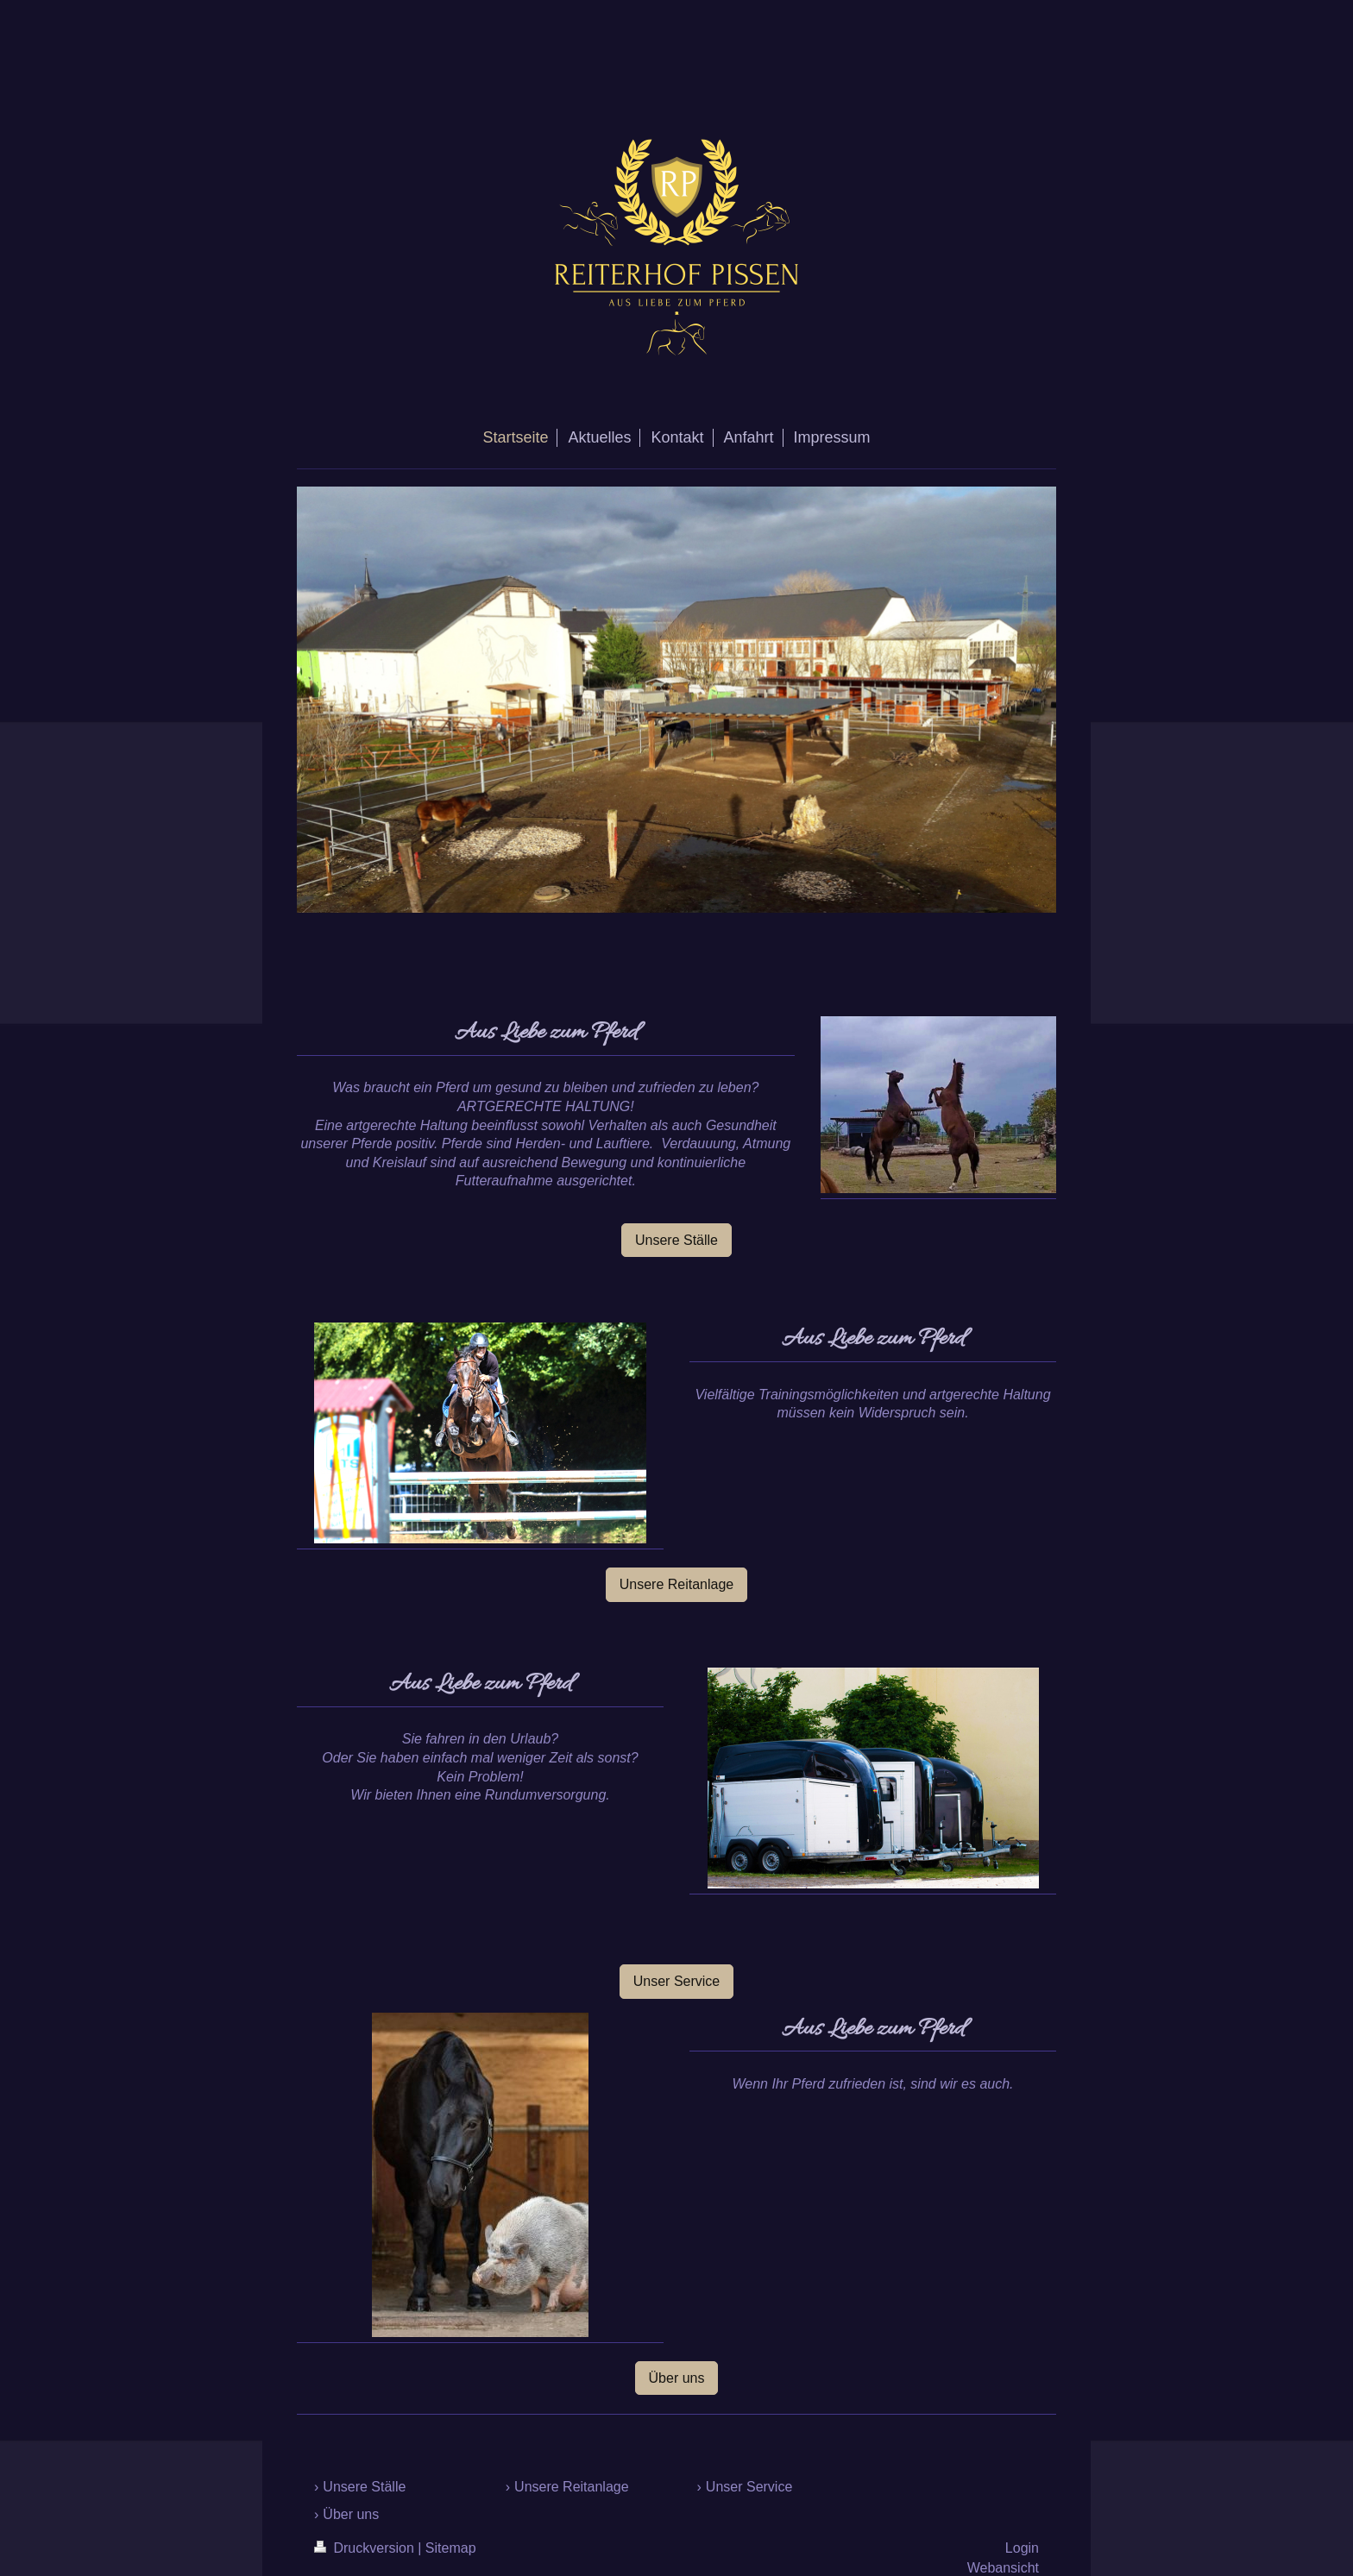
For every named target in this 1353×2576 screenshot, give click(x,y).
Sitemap (450, 2548)
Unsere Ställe (676, 1240)
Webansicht (1003, 2567)
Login (1022, 2548)
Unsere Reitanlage (677, 1584)
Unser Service (676, 1981)
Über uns (677, 2378)
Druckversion (366, 2548)
